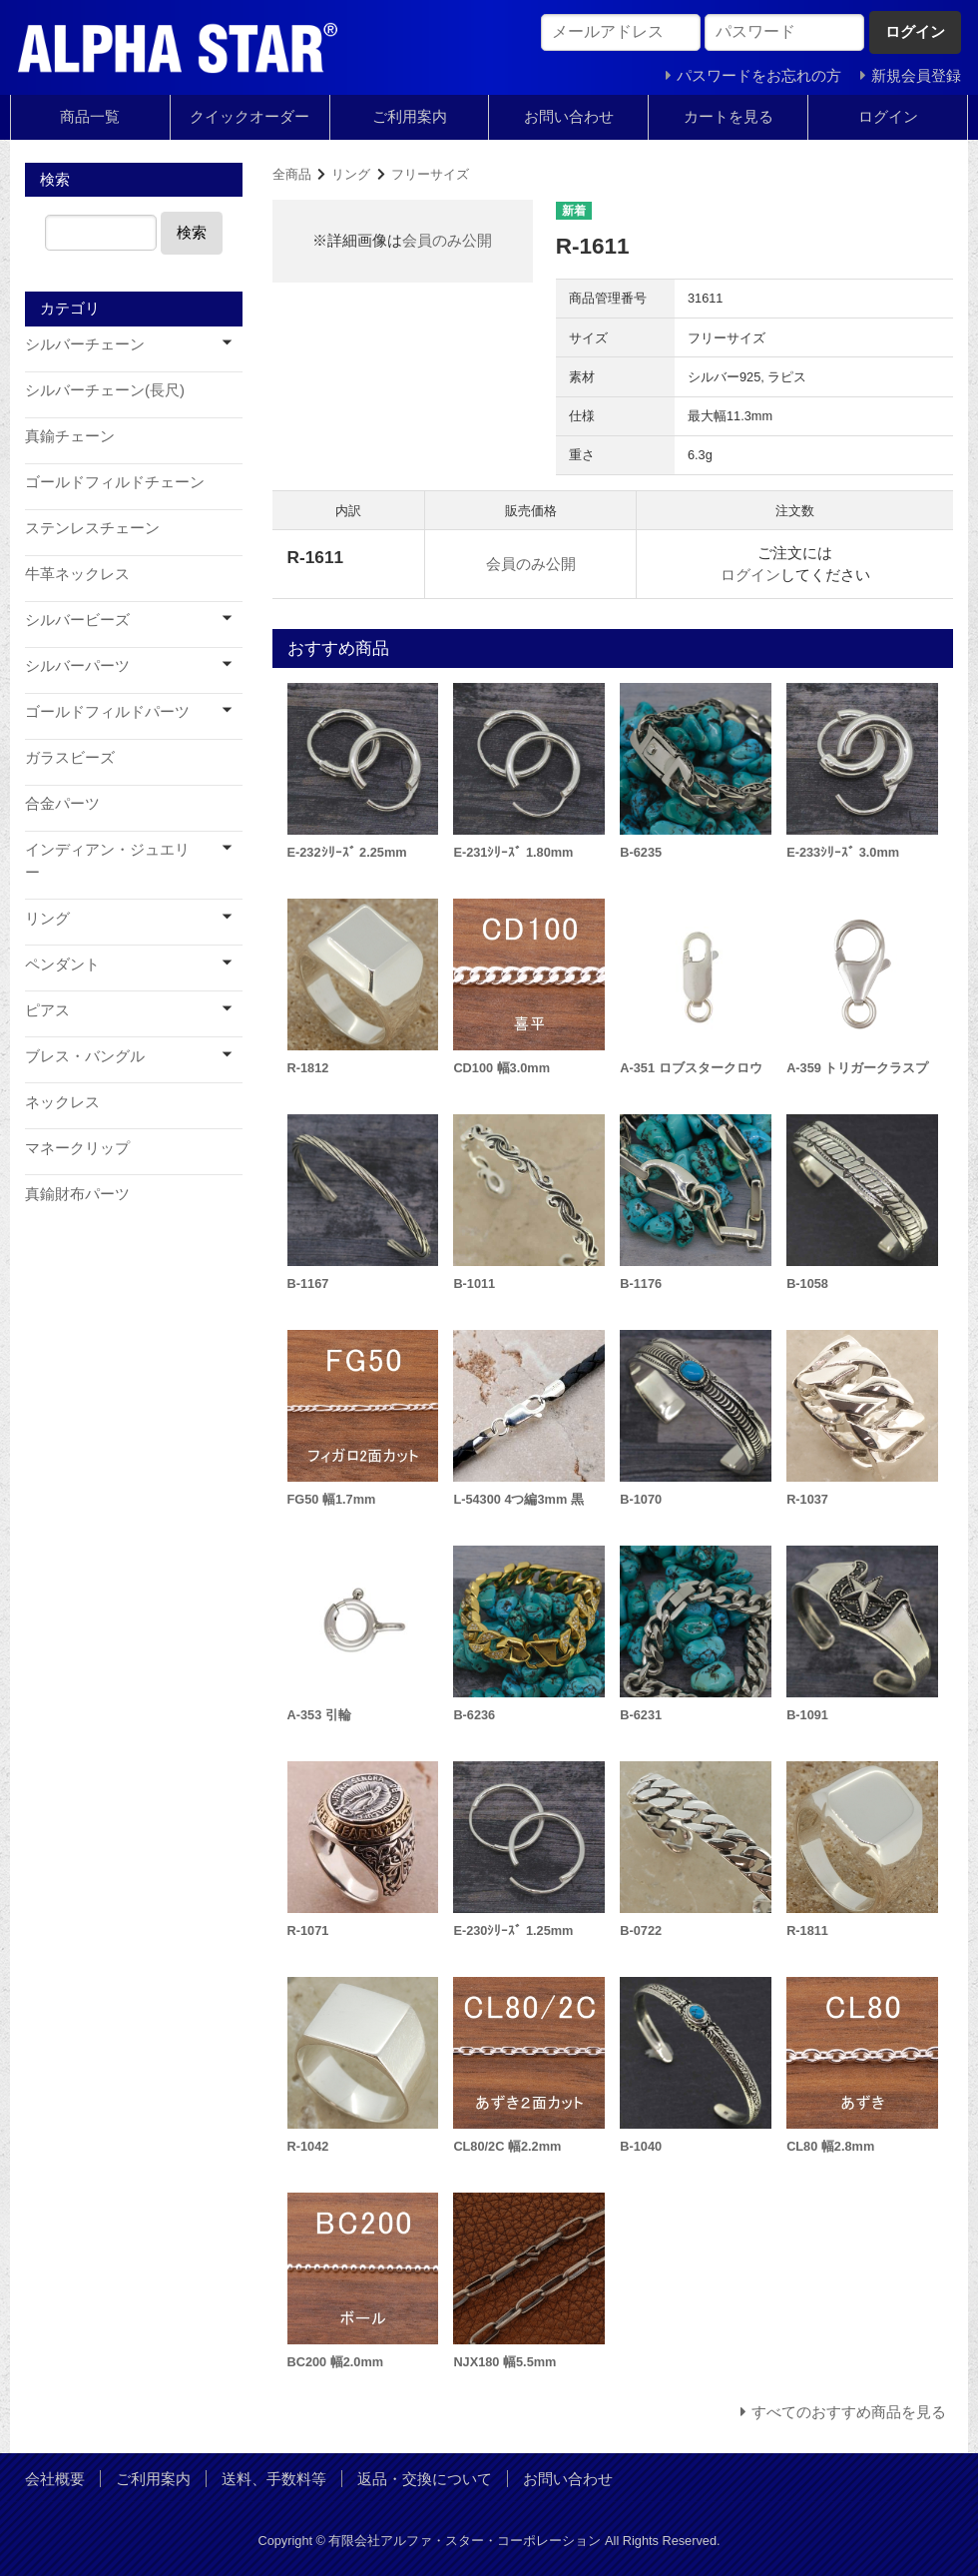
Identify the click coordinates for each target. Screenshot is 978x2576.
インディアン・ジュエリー (107, 861)
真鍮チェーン (70, 435)
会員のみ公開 (447, 240)
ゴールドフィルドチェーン (115, 481)
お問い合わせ (569, 116)
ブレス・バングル (85, 1055)
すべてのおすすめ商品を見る (848, 2411)
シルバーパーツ (77, 665)
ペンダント (62, 964)
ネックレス (62, 1101)
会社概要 (55, 2478)
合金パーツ (62, 803)
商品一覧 (90, 116)
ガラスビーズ (70, 757)
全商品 (291, 174)
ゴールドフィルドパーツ (107, 711)
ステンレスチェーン (92, 527)
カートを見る (728, 116)
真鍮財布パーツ (77, 1193)
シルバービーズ (77, 619)
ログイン (888, 116)
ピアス (47, 1009)
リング (350, 174)
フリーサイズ (430, 174)
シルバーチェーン (85, 343)
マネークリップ (77, 1147)
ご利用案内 (409, 116)
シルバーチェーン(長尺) (105, 389)
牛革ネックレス (77, 573)
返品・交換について (424, 2478)
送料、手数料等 (274, 2478)
